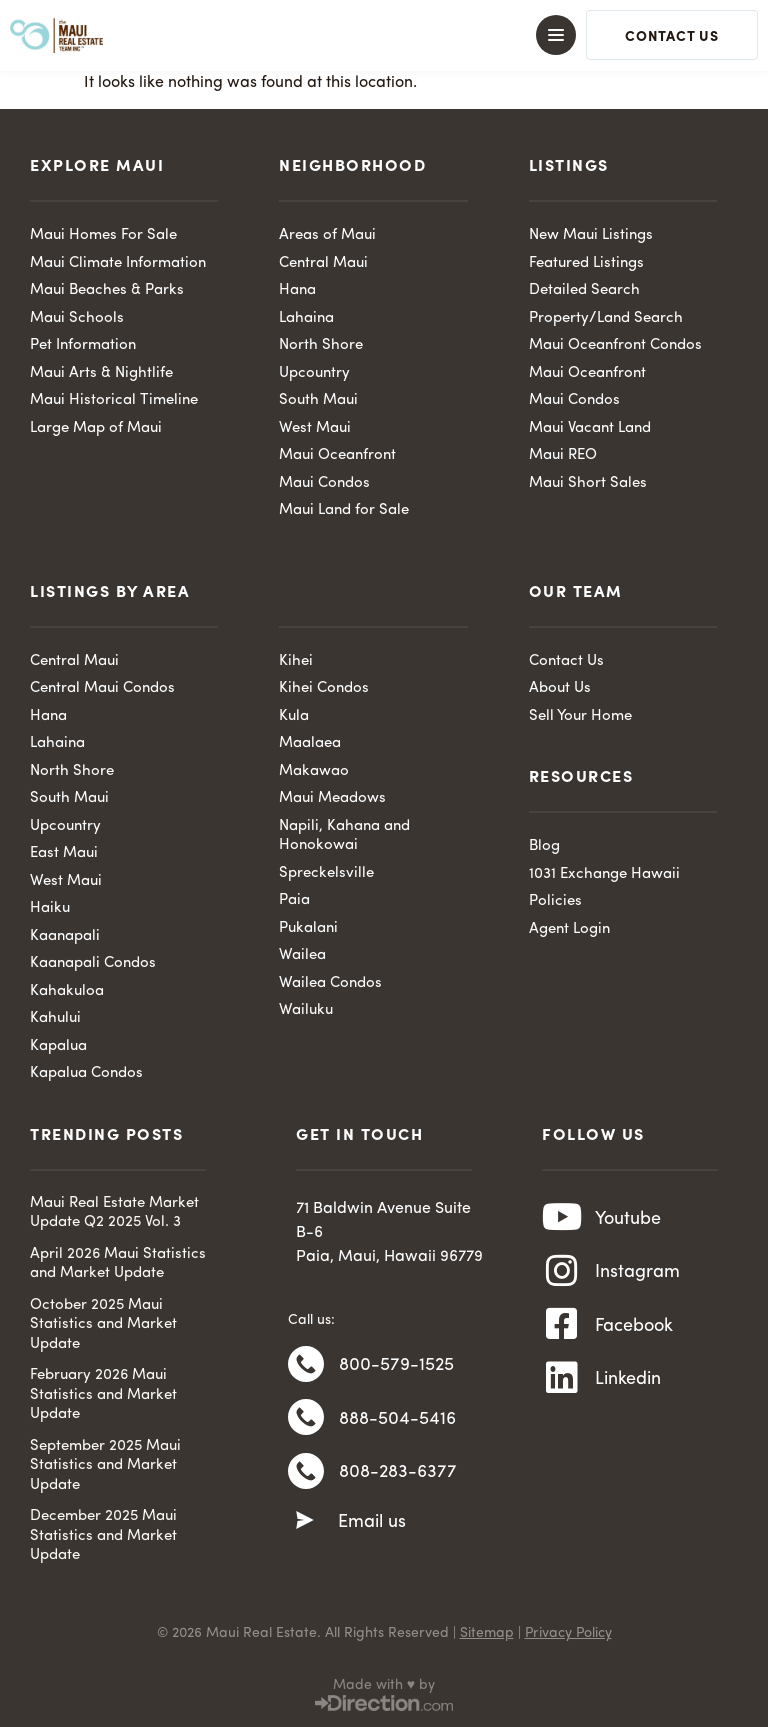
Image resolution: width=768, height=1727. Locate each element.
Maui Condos (324, 483)
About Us (560, 688)
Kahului (55, 1018)
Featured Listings (586, 263)
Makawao (314, 771)
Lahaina (306, 318)
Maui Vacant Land (590, 428)
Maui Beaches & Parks (107, 290)
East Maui (64, 853)
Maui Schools (77, 318)
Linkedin (628, 1384)
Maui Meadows (332, 798)
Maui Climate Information (118, 263)
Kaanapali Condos (93, 963)
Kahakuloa (67, 991)
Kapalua (58, 1046)
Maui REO (563, 455)
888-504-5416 (397, 1421)
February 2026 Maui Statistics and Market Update (103, 1395)
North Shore (321, 345)
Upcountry (314, 373)
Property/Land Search (606, 318)
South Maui (318, 400)
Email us (372, 1526)
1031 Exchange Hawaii (604, 874)
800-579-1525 (396, 1366)
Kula (294, 716)
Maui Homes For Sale (103, 235)
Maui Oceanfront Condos (615, 345)
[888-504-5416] (306, 1420)
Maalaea (310, 743)
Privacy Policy (568, 1633)
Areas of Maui (327, 235)
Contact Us (566, 661)
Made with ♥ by (384, 1685)
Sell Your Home (580, 716)
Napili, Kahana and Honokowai (344, 836)
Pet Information (83, 345)
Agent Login (569, 929)
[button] (384, 35)
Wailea (302, 955)
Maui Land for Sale (344, 510)
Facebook (634, 1329)
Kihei (296, 661)
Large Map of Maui (96, 428)
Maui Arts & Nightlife (101, 373)
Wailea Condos (330, 983)
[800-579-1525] (306, 1365)
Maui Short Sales (588, 483)
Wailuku (306, 1010)
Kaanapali (65, 936)
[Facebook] (562, 1329)
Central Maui (323, 263)
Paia (294, 900)
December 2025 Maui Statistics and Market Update (103, 1536)
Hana (297, 290)
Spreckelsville (326, 873)
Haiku (50, 908)
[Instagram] (562, 1274)
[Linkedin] (562, 1384)
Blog (544, 846)
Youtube (628, 1219)
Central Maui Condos (102, 688)
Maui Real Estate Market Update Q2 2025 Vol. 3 (114, 1213)
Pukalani (308, 928)
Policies (555, 901)
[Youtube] (562, 1219)
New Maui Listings (591, 235)
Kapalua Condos (86, 1073)
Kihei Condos (324, 688)
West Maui (315, 428)
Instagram (637, 1274)
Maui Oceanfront (337, 455)
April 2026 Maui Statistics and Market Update (118, 1264)
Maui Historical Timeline (114, 400)
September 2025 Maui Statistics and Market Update (105, 1466)
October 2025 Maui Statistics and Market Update (103, 1325)
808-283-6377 (398, 1476)
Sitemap (487, 1633)
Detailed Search (584, 290)
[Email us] (305, 1525)
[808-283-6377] (306, 1475)
